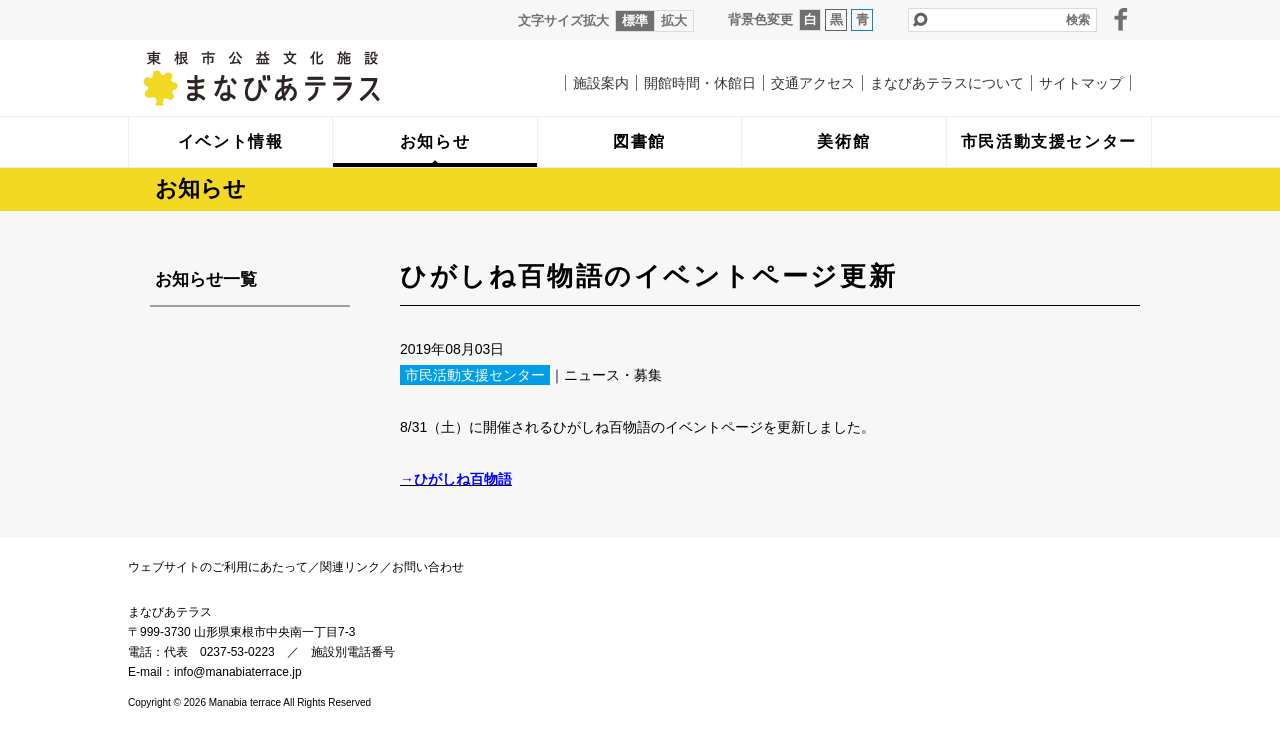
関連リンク (350, 567)
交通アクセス (813, 83)
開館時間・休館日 (700, 83)
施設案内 (601, 83)
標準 (635, 20)
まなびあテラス (303, 78)
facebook (1121, 19)
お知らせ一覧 (206, 279)
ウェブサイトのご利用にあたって (218, 567)
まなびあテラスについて (947, 83)
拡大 (674, 20)
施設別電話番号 (353, 652)
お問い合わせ (428, 567)
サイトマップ (1081, 83)
